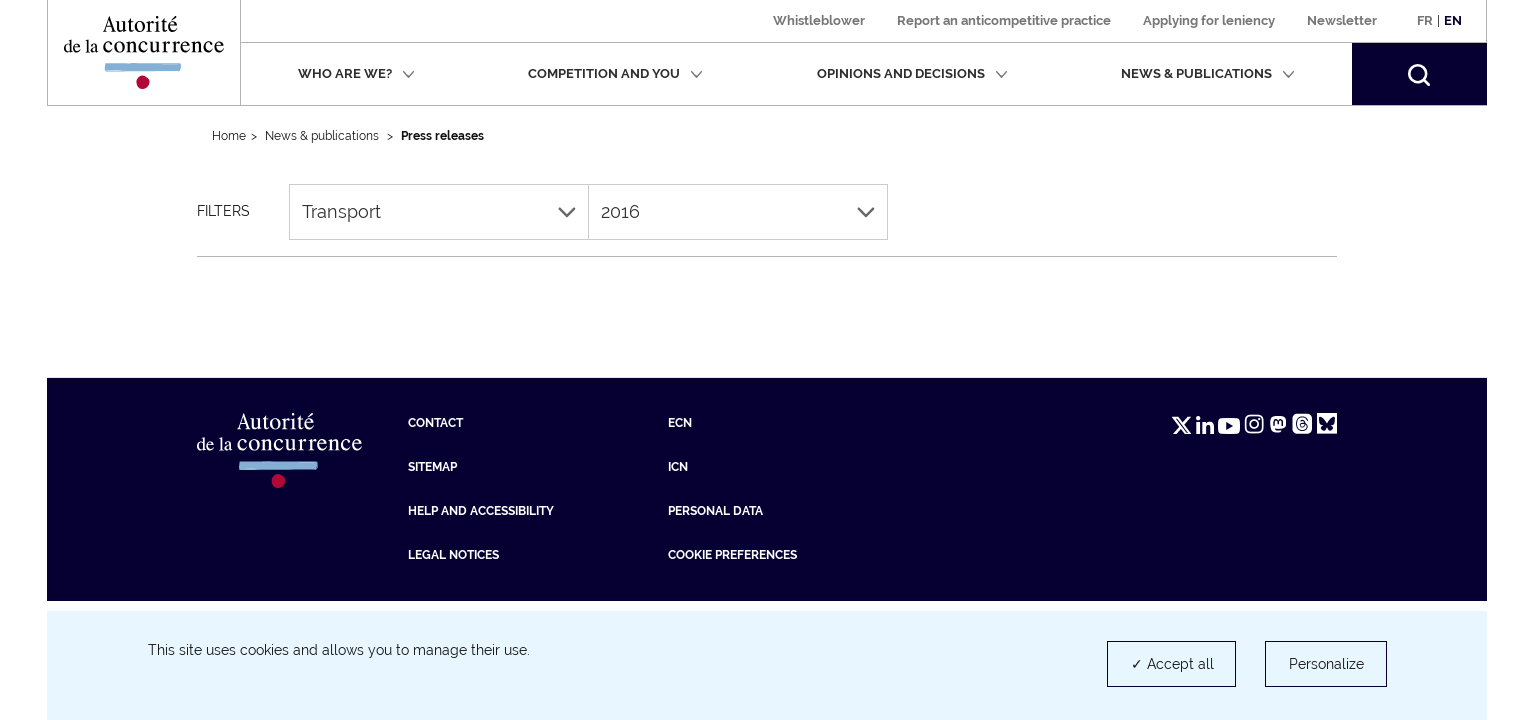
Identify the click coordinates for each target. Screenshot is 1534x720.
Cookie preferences (732, 555)
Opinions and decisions (912, 73)
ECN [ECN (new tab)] (680, 423)
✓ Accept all (1172, 664)
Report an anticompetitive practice (1004, 20)
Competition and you (615, 73)
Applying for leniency (1209, 20)
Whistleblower (819, 20)
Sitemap (432, 467)
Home (229, 136)
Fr (1425, 20)
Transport (439, 211)
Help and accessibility (481, 511)
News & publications (1208, 73)
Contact (435, 423)
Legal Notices (453, 555)
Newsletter (1342, 20)
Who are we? (356, 73)
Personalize (1326, 664)
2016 (738, 211)
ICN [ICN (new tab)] (678, 467)
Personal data (715, 511)
